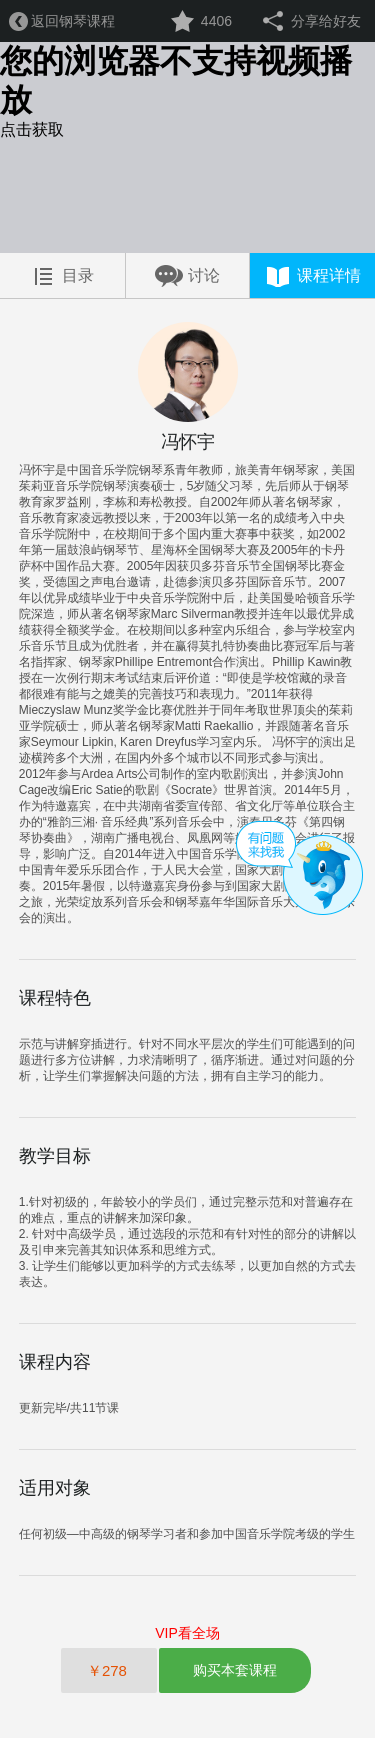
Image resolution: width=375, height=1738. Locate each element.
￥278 (109, 1670)
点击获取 (32, 129)
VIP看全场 (187, 1633)
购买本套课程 (235, 1670)
